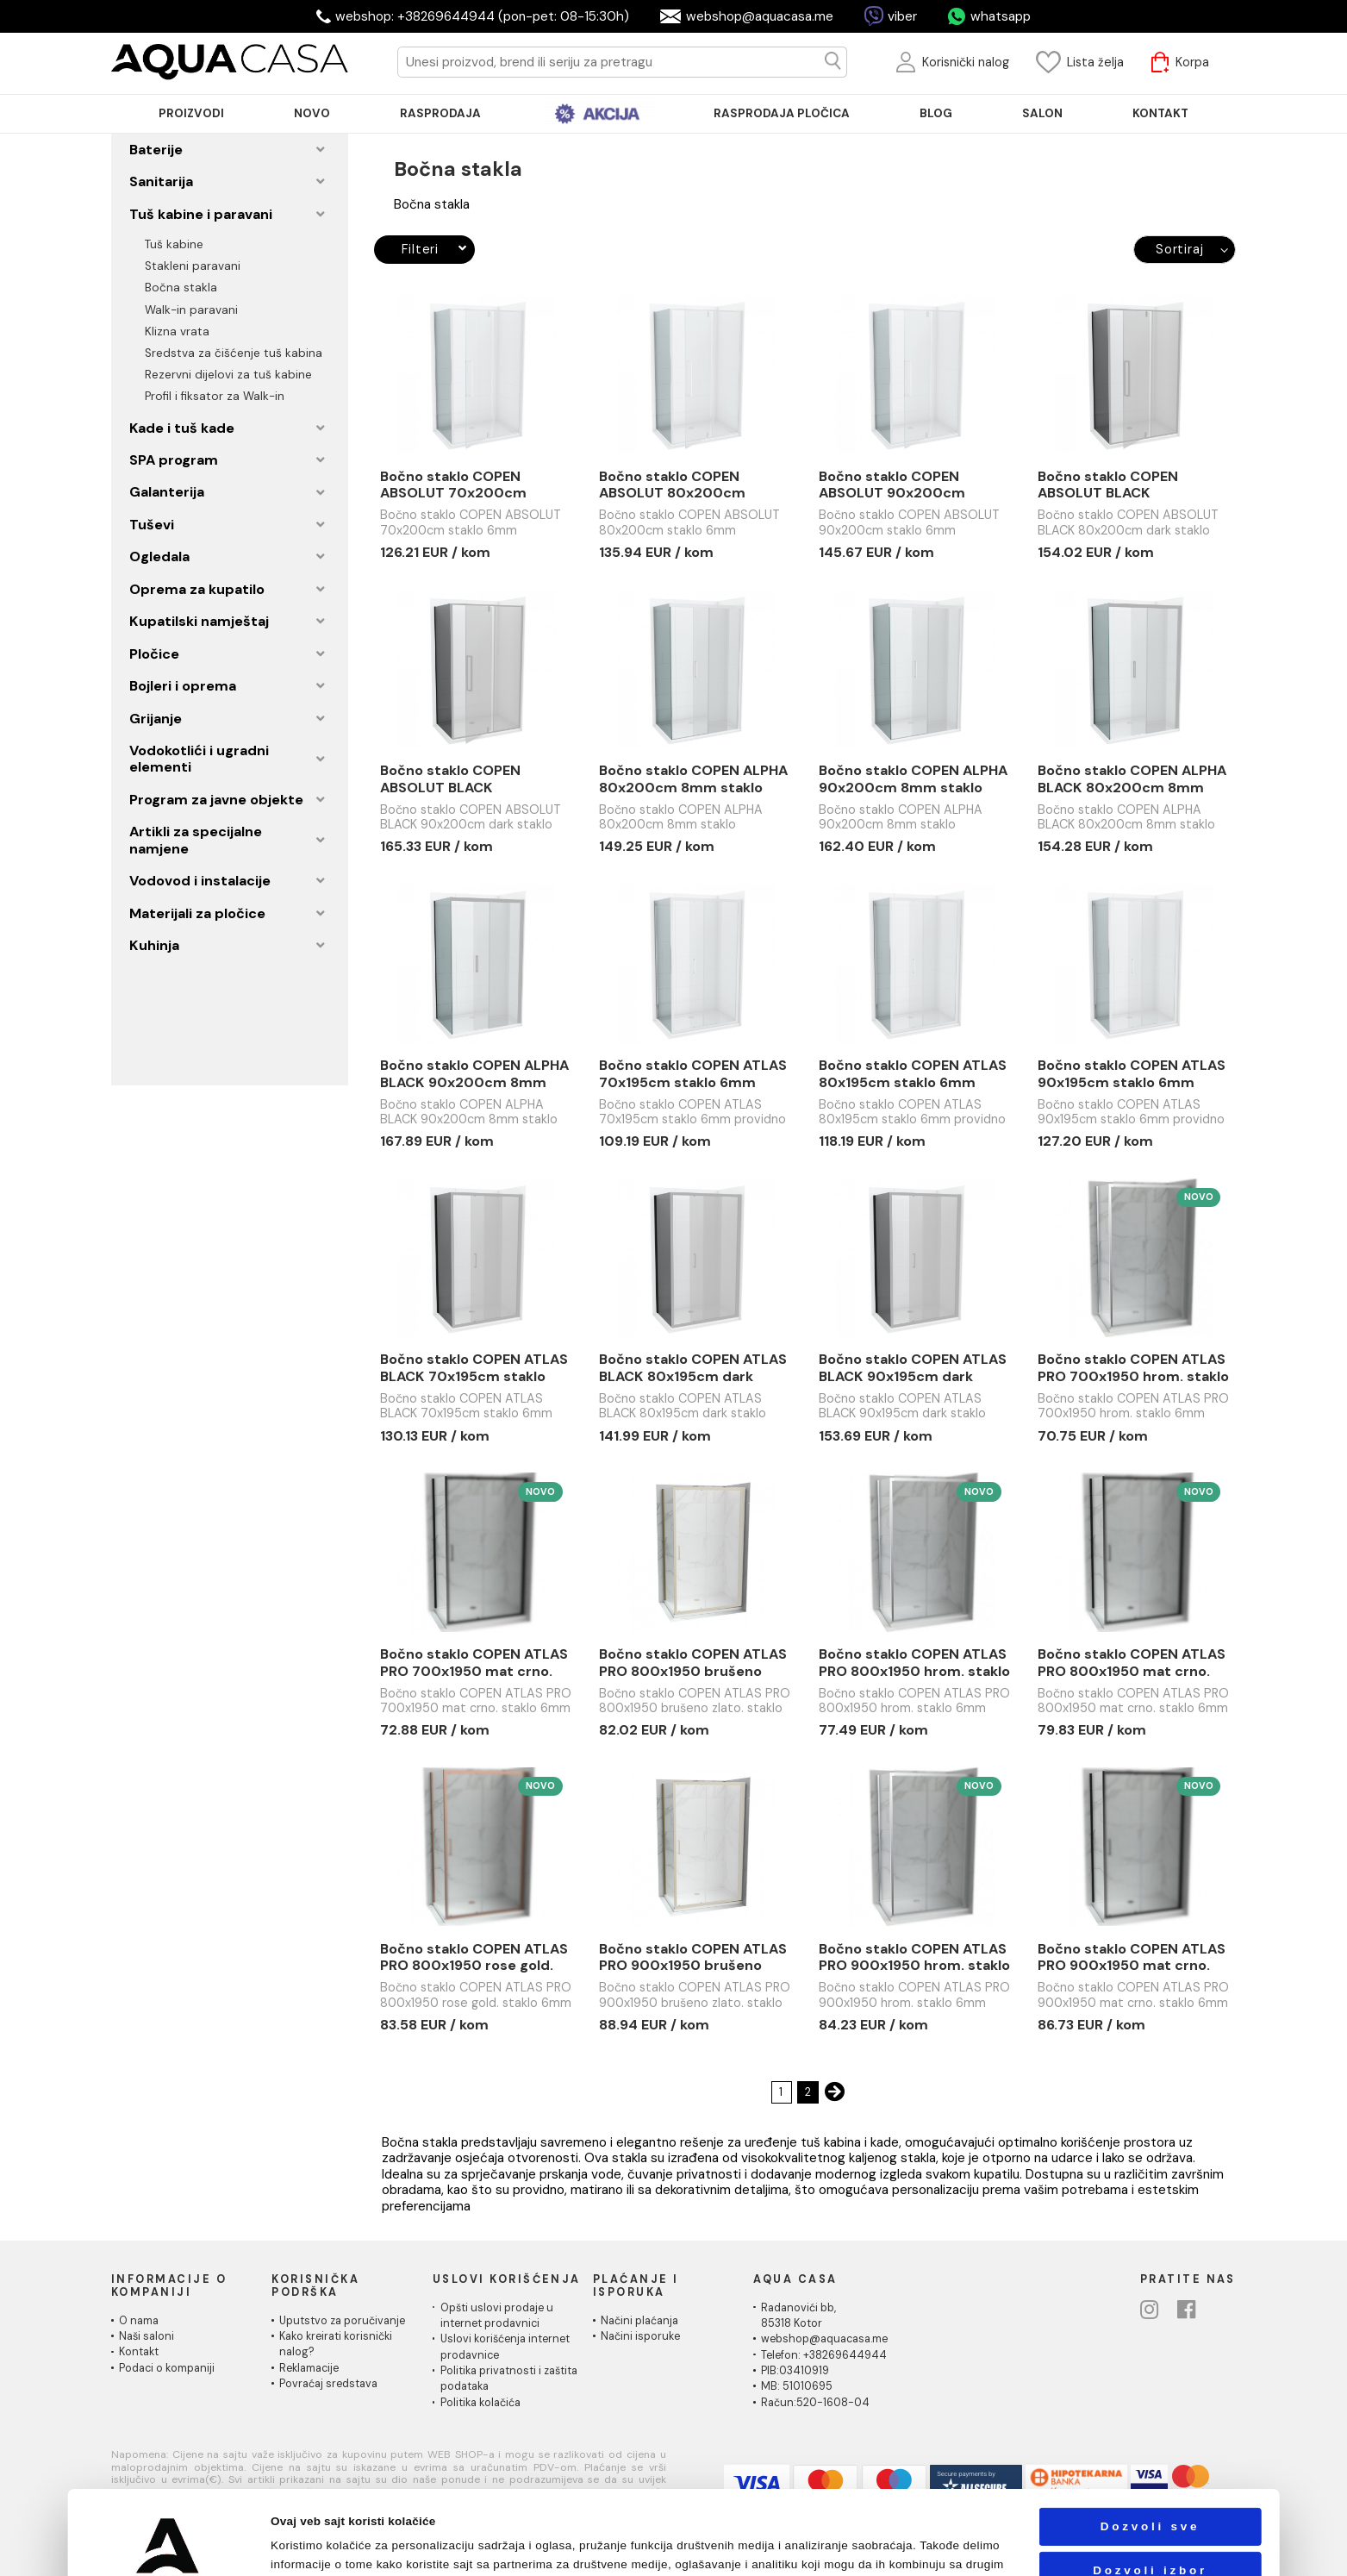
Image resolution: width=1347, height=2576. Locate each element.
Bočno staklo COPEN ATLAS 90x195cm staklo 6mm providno (1131, 1074)
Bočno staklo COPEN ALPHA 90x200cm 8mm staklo (913, 779)
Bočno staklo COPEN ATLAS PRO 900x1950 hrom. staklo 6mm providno (914, 1958)
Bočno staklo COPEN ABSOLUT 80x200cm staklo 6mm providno (672, 485)
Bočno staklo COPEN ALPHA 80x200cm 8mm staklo (693, 779)
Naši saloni (146, 2336)
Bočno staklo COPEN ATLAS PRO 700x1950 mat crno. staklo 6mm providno (474, 1663)
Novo (1198, 1197)
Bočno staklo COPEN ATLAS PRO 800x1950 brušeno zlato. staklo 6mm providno (693, 1663)
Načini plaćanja (639, 2321)
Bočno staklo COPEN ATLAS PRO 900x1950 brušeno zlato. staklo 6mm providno (693, 1958)
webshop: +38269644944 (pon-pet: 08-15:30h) (482, 16)
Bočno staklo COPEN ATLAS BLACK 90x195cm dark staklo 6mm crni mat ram (913, 1368)
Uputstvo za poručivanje (342, 2321)
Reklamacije (309, 2368)
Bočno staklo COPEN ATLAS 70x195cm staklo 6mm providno (693, 1074)
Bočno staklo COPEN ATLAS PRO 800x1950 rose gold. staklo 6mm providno (474, 1958)
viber (902, 16)
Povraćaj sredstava (328, 2384)
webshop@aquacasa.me (759, 16)
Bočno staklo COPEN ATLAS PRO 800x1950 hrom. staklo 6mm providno (914, 1663)
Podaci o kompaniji (167, 2368)
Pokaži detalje (891, 2545)
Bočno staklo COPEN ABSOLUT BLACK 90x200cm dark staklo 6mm (459, 779)
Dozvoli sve (1150, 2439)
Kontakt (139, 2352)
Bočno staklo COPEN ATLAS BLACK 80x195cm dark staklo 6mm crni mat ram (693, 1368)
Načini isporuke (640, 2336)
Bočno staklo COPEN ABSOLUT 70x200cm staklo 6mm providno (453, 485)
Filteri (434, 249)
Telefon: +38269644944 (824, 2355)
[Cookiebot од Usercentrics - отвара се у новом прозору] (168, 2545)
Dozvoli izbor (1150, 2483)
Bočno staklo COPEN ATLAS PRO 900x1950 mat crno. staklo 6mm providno (1131, 1958)
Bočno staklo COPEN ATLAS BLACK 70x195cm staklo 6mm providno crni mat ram (474, 1368)
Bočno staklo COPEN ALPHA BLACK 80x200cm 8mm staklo (1132, 779)
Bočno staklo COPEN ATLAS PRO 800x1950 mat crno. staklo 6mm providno (1131, 1663)
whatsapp (1000, 16)
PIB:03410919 (795, 2371)
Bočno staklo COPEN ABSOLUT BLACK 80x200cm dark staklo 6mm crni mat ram (1117, 485)
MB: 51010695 (797, 2386)
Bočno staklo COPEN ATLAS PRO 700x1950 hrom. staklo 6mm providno (1133, 1368)
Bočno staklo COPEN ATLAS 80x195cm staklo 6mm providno (913, 1074)
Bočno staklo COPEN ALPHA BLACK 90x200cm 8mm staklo (474, 1074)
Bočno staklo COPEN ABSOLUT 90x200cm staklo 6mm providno (892, 485)
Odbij (1150, 2527)
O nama (139, 2321)
